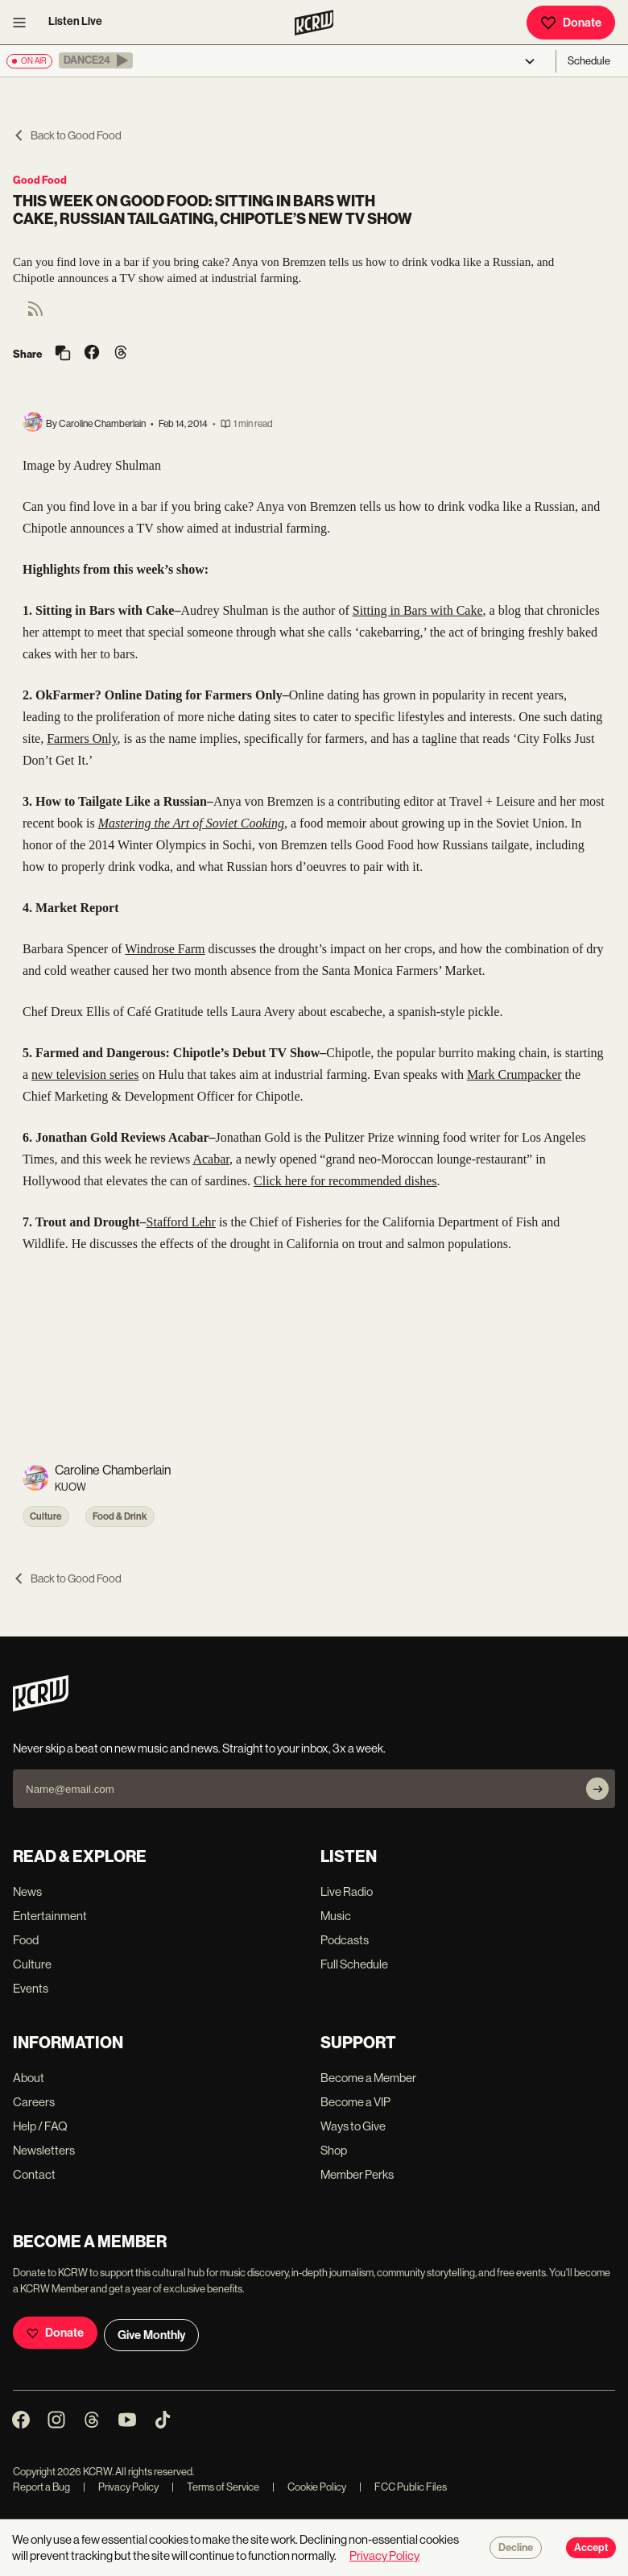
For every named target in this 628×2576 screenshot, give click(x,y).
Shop (333, 2150)
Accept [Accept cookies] (591, 2547)
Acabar (210, 1159)
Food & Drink (120, 1516)
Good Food (40, 180)
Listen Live (75, 21)
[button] (96, 60)
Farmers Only (82, 738)
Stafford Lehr (181, 1222)
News (27, 1891)
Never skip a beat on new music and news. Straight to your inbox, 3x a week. (199, 1748)
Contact (34, 2174)
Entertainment (50, 1916)
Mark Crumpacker (514, 1074)
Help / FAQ (40, 2126)
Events (30, 1988)
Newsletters (44, 2150)
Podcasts (344, 1940)
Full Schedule (354, 1964)
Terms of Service (215, 2487)
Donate (570, 23)
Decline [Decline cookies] (515, 2547)
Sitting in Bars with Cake (418, 610)
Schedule (589, 61)
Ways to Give (353, 2126)
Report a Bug (41, 2487)
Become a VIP (355, 2102)
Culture (46, 1516)
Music (335, 1916)
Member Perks (357, 2174)
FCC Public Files (403, 2487)
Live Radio (346, 1891)
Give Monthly (151, 2335)
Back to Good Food (67, 135)
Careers (34, 2102)
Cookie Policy (309, 2487)
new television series (84, 1074)
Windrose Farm (165, 949)
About (28, 2077)
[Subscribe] (597, 1788)
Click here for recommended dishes (345, 1181)
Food (26, 1940)
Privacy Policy (121, 2487)
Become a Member (368, 2077)
